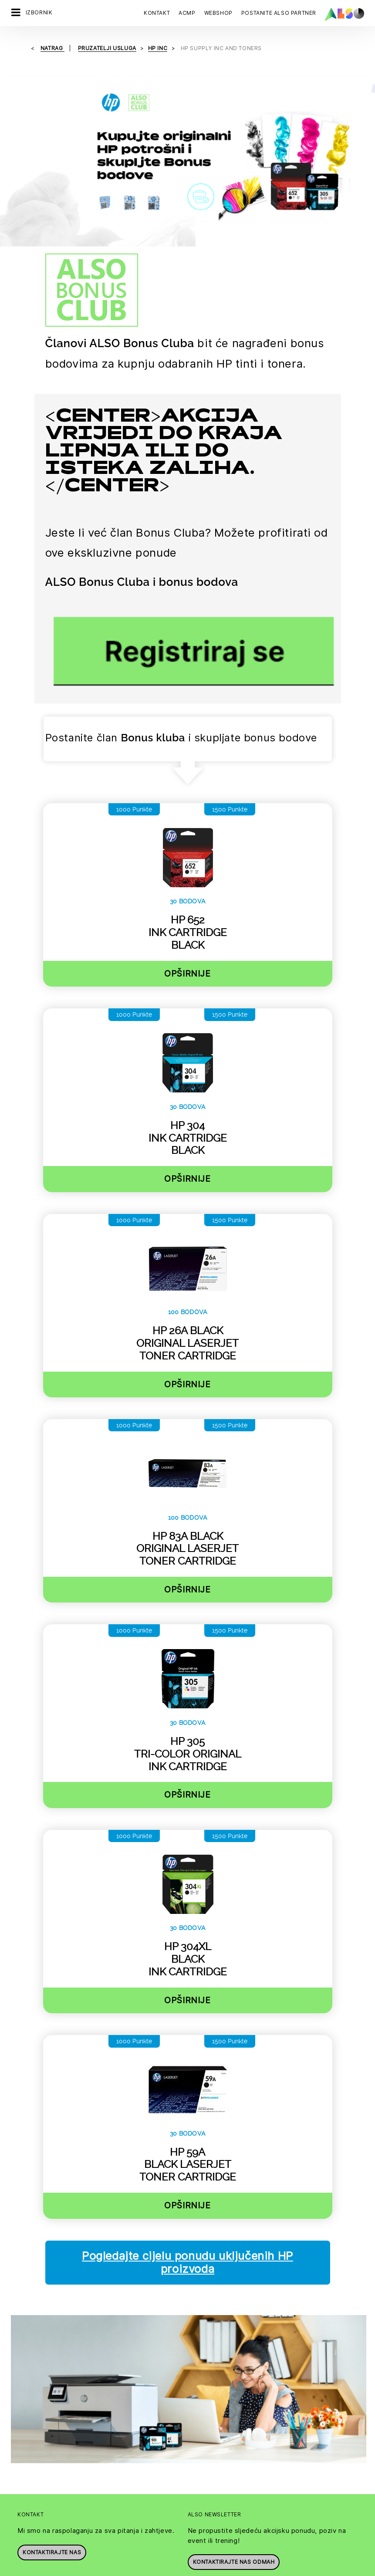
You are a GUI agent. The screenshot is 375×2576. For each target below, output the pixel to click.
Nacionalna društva (215, 2383)
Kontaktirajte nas (52, 2233)
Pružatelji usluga (34, 2368)
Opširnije (187, 802)
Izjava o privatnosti (150, 2569)
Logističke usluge (36, 2511)
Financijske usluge (37, 2480)
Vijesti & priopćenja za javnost (218, 2401)
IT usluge (23, 2495)
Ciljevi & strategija (213, 2435)
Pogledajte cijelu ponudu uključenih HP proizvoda (187, 2090)
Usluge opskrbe (33, 2541)
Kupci (19, 2353)
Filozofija (200, 2420)
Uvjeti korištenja (241, 2569)
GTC (276, 2569)
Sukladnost (203, 2353)
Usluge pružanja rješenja (46, 2526)
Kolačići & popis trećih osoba (76, 2569)
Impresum (197, 2569)
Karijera (199, 2337)
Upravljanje (204, 2368)
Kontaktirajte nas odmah (234, 2243)
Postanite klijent (33, 2337)
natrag (52, 48)
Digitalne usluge (34, 2465)
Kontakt (157, 13)
